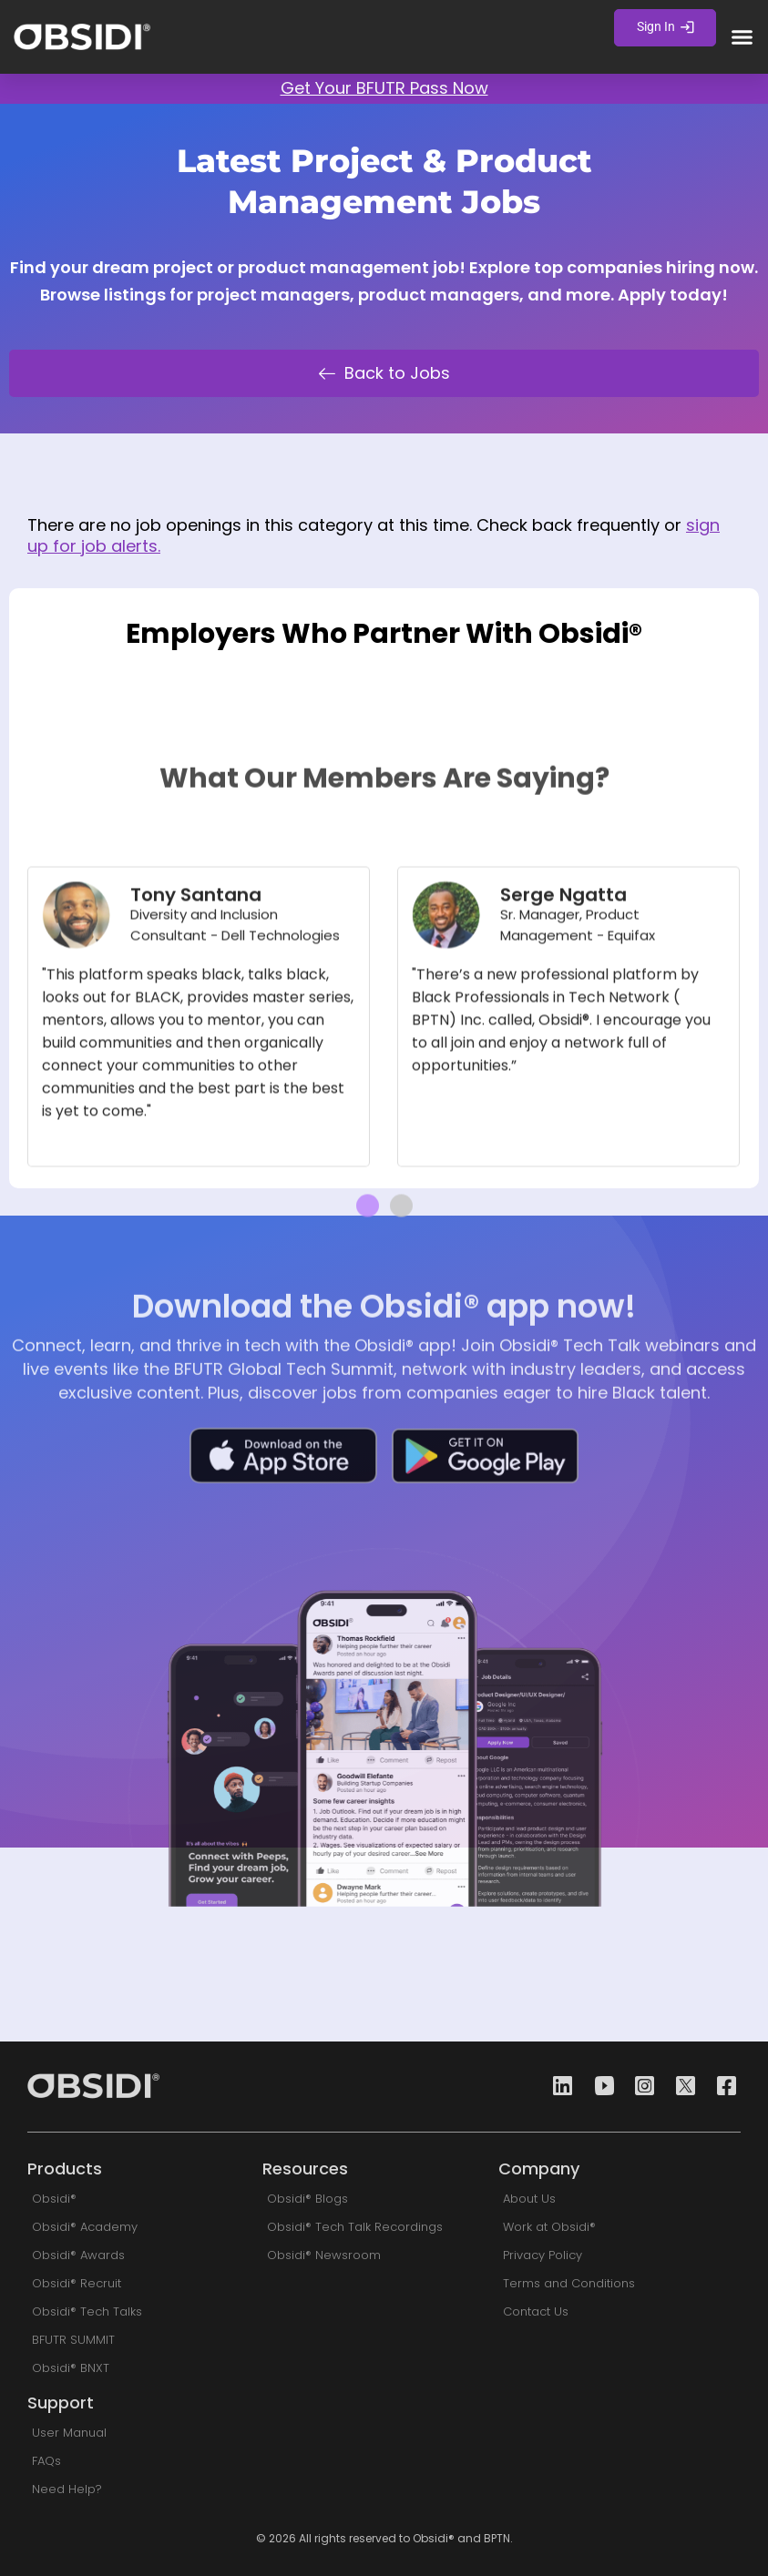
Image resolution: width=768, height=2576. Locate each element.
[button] (742, 37)
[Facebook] (721, 2086)
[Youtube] (598, 2086)
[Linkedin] (557, 2086)
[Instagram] (639, 2086)
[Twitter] (680, 2086)
